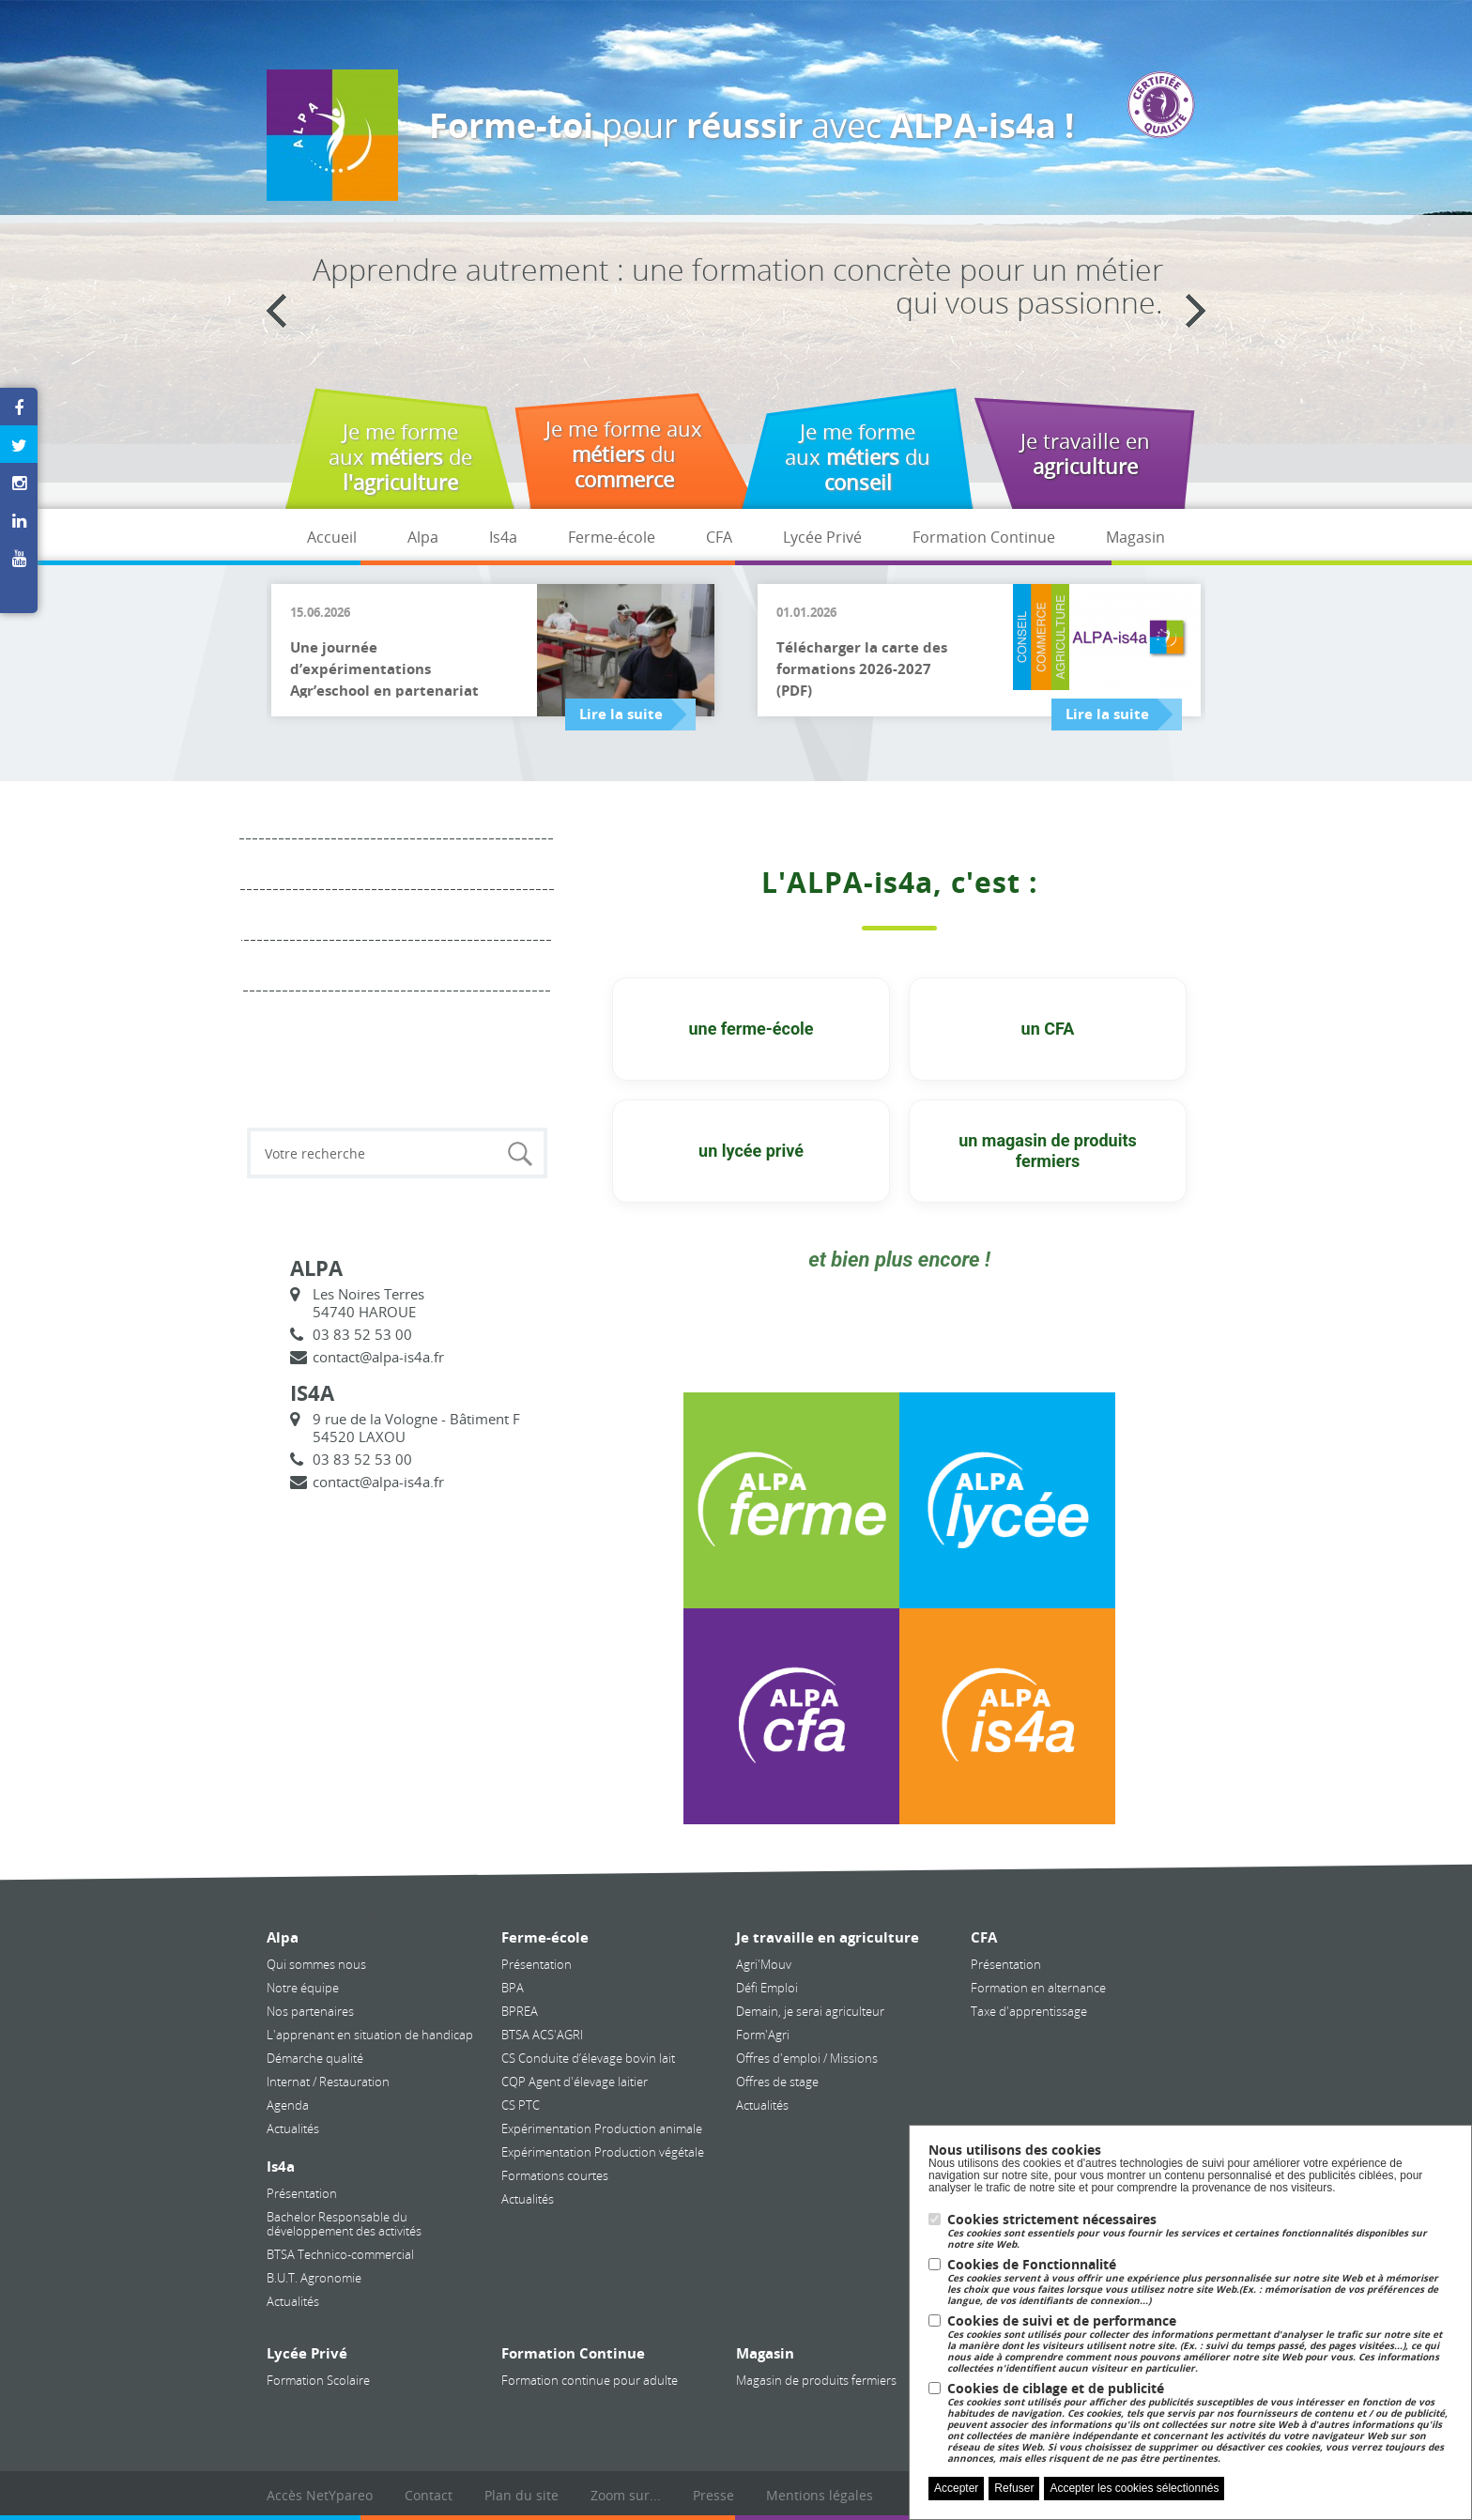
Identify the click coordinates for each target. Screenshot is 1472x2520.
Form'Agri (763, 2034)
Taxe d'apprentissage (1029, 2011)
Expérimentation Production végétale (602, 2152)
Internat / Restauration (328, 2081)
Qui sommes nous (316, 1964)
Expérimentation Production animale (601, 2128)
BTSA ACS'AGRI (542, 2034)
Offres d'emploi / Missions (807, 2058)
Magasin (1135, 537)
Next (1195, 311)
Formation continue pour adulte (589, 2380)
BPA (512, 1987)
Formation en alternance (1038, 1987)
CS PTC (520, 2105)
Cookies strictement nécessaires (1199, 2231)
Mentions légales (819, 2495)
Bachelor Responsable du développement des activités (344, 2223)
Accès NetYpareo (320, 2495)
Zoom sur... (625, 2495)
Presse (713, 2495)
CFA (719, 537)
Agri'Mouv (763, 1964)
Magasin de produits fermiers (816, 2380)
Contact (428, 2495)
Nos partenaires (310, 2011)
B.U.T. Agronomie (314, 2277)
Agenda (288, 2105)
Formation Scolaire (318, 2380)
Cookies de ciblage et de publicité (1199, 2423)
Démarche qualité (315, 2058)
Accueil (332, 537)
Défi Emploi (767, 1987)
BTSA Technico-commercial (340, 2254)
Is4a (503, 537)
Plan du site (521, 2495)
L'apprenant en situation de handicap (370, 2034)
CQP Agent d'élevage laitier (574, 2081)
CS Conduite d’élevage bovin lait (588, 2058)
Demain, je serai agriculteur (810, 2011)
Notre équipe (303, 1987)
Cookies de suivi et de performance (1199, 2343)
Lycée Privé (822, 537)
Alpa (422, 537)
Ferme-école (611, 537)
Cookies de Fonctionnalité (1199, 2282)
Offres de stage (777, 2081)
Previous (276, 311)
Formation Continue (983, 537)
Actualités (293, 2128)
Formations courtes (554, 2175)
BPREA (519, 2011)
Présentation (302, 2193)
